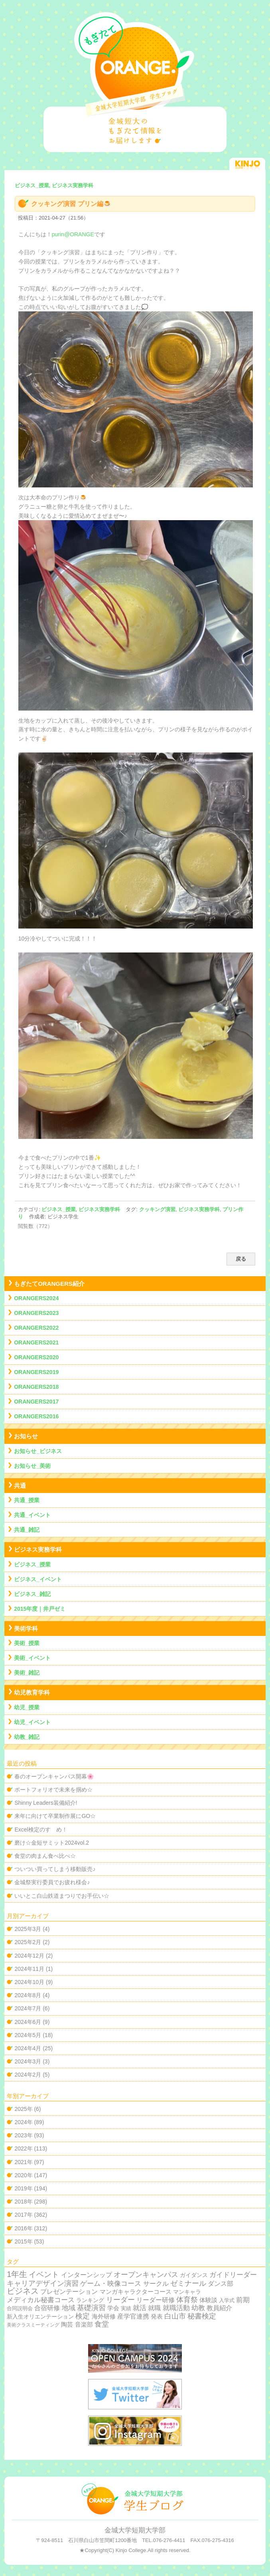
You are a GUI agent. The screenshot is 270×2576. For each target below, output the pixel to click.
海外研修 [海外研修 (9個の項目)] (104, 2316)
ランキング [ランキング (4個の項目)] (90, 2300)
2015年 (23, 2241)
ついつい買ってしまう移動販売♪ (54, 1869)
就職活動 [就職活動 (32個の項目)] (176, 2308)
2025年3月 (27, 1929)
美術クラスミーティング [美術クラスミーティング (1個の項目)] (33, 2325)
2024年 (23, 2122)
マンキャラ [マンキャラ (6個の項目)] (187, 2292)
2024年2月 (27, 2074)
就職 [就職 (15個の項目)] (154, 2308)
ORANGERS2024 (36, 1298)
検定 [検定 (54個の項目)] (82, 2316)
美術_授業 (26, 1643)
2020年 (23, 2175)
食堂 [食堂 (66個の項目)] (102, 2324)
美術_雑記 (26, 1672)
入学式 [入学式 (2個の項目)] (227, 2300)
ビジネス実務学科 (99, 1209)
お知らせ (26, 1436)
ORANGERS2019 (36, 1372)
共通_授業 (26, 1500)
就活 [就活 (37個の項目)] (139, 2308)
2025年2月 (27, 1942)
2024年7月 (27, 2008)
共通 (20, 1485)
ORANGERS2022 (36, 1328)
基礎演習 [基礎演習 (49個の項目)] (91, 2308)
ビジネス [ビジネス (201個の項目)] (23, 2291)
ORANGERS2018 (36, 1387)
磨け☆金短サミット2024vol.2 (51, 1842)
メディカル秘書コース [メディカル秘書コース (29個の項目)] (41, 2300)
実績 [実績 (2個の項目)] (126, 2308)
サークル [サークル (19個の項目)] (156, 2283)
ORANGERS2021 (36, 1342)
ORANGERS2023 (36, 1313)
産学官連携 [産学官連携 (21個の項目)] (133, 2316)
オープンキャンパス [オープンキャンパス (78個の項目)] (146, 2274)
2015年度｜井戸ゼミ (39, 1609)
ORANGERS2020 (36, 1357)
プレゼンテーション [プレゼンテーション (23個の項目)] (69, 2291)
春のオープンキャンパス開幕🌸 (54, 1776)
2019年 (23, 2188)
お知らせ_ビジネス (38, 1451)
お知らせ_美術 (32, 1466)
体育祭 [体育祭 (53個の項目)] (187, 2300)
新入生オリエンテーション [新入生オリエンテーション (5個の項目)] (40, 2316)
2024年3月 (27, 2061)
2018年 (23, 2201)
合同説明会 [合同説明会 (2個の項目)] (20, 2308)
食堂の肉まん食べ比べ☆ (45, 1856)
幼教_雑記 (26, 1737)
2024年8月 (27, 1995)
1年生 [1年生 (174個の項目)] (17, 2274)
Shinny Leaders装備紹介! (45, 1803)
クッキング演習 (157, 1209)
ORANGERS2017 (36, 1401)
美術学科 (26, 1628)
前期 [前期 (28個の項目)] (243, 2300)
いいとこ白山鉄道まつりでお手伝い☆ (61, 1896)
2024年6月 (27, 2022)
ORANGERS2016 (36, 1416)
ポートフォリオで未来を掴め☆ (53, 1789)
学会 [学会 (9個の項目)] (113, 2308)
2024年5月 (27, 2035)
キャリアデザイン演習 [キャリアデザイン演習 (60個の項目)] (43, 2283)
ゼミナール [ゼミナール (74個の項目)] (188, 2283)
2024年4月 (27, 2048)
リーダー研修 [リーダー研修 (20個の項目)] (155, 2299)
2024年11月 (29, 1969)
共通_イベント (32, 1515)
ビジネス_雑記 (32, 1594)
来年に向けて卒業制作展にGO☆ (55, 1816)
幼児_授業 (26, 1707)
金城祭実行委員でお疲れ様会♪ (52, 1882)
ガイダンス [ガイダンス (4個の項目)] (194, 2275)
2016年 (23, 2228)
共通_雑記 (26, 1530)
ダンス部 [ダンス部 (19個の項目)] (220, 2283)
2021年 (23, 2162)
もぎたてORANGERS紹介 (49, 1283)
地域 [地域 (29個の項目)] (68, 2308)
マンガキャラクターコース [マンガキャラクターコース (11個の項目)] (135, 2291)
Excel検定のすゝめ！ (40, 1829)
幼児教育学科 (32, 1692)
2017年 (23, 2215)
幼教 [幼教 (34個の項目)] (198, 2308)
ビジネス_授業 (58, 1209)
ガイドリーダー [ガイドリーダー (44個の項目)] (233, 2275)
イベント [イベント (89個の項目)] (44, 2274)
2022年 (23, 2148)
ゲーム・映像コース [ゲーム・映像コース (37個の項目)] (110, 2283)
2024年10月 (29, 1982)
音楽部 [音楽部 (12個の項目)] (84, 2324)
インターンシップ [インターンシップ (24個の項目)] (86, 2274)
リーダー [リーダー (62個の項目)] (120, 2300)
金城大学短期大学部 (135, 2530)
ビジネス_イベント (38, 1579)
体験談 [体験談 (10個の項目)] (208, 2300)
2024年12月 (29, 1955)
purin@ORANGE (73, 234)
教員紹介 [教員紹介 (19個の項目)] (219, 2308)
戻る (241, 1259)
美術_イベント (32, 1658)
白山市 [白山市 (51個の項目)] (175, 2316)
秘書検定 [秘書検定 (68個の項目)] (201, 2316)
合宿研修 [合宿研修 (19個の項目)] (47, 2308)
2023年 (23, 2135)
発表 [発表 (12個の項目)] (157, 2316)
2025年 (23, 2109)
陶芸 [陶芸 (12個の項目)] (67, 2324)
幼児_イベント (32, 1722)
